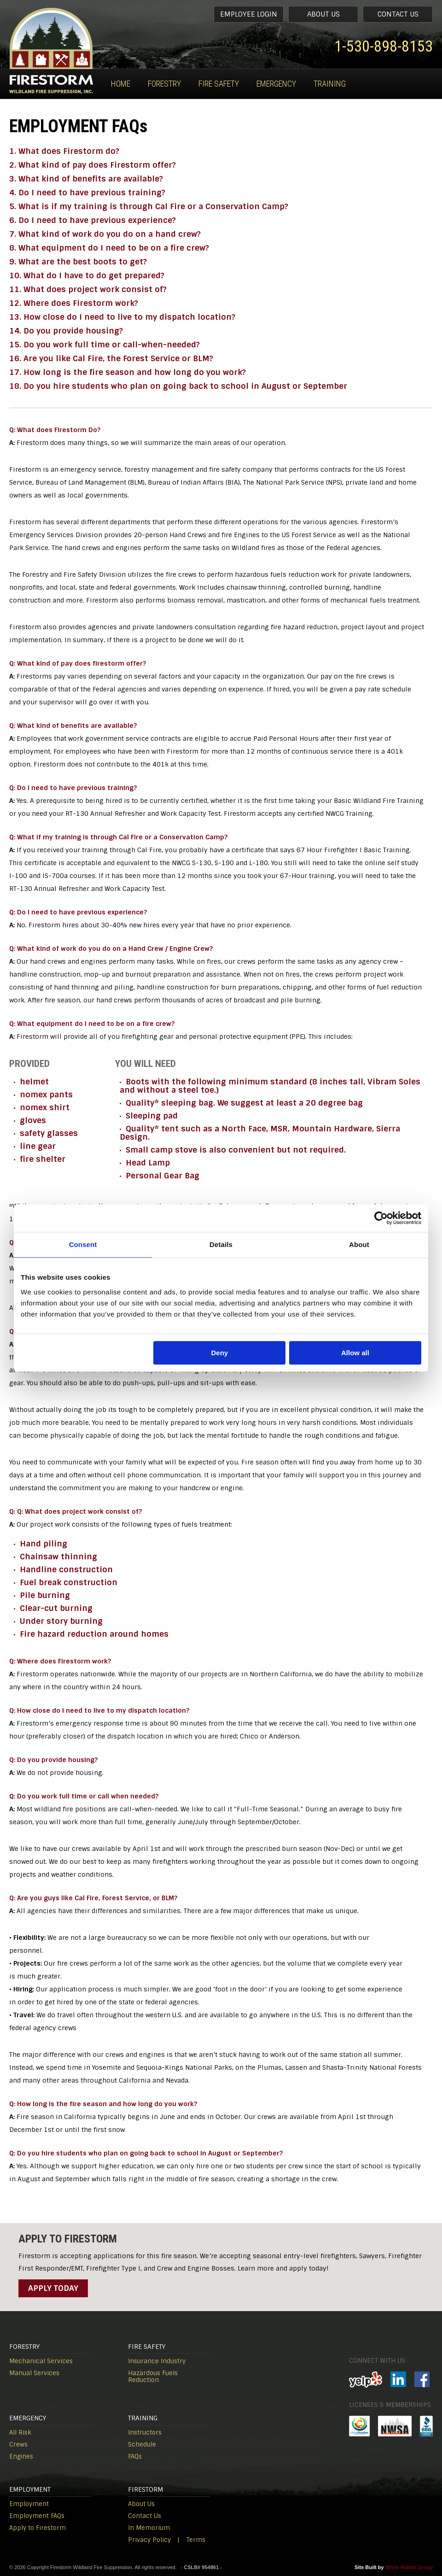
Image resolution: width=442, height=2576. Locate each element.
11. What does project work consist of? (88, 289)
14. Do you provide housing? (66, 331)
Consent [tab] (83, 1244)
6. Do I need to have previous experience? (92, 220)
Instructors (145, 2432)
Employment (29, 2503)
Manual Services (34, 2373)
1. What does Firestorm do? (64, 151)
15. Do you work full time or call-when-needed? (104, 344)
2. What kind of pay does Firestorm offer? (92, 165)
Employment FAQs (36, 2515)
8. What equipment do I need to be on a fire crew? (109, 248)
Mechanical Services (41, 2361)
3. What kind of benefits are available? (86, 179)
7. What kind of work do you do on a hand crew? (105, 234)
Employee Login (248, 14)
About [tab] (359, 1244)
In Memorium (149, 2527)
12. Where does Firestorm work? (73, 303)
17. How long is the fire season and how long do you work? (127, 372)
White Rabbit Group (409, 2567)
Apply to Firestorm (37, 2527)
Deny (219, 1353)
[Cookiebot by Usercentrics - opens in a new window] (381, 1218)
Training (330, 83)
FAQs (135, 2456)
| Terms (191, 2539)
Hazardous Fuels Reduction (153, 2376)
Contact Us (398, 14)
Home (120, 83)
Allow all (355, 1353)
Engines (21, 2456)
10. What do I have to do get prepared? (86, 275)
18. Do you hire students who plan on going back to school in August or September (178, 386)
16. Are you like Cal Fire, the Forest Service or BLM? (111, 358)
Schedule (142, 2444)
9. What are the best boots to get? (78, 262)
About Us (323, 14)
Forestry (164, 83)
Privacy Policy (149, 2539)
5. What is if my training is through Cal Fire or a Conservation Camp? (148, 206)
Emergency (276, 83)
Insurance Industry (157, 2361)
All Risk (20, 2432)
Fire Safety (218, 83)
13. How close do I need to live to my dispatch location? (122, 317)
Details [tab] (221, 1244)
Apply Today (53, 2288)
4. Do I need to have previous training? (87, 192)
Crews (18, 2444)
